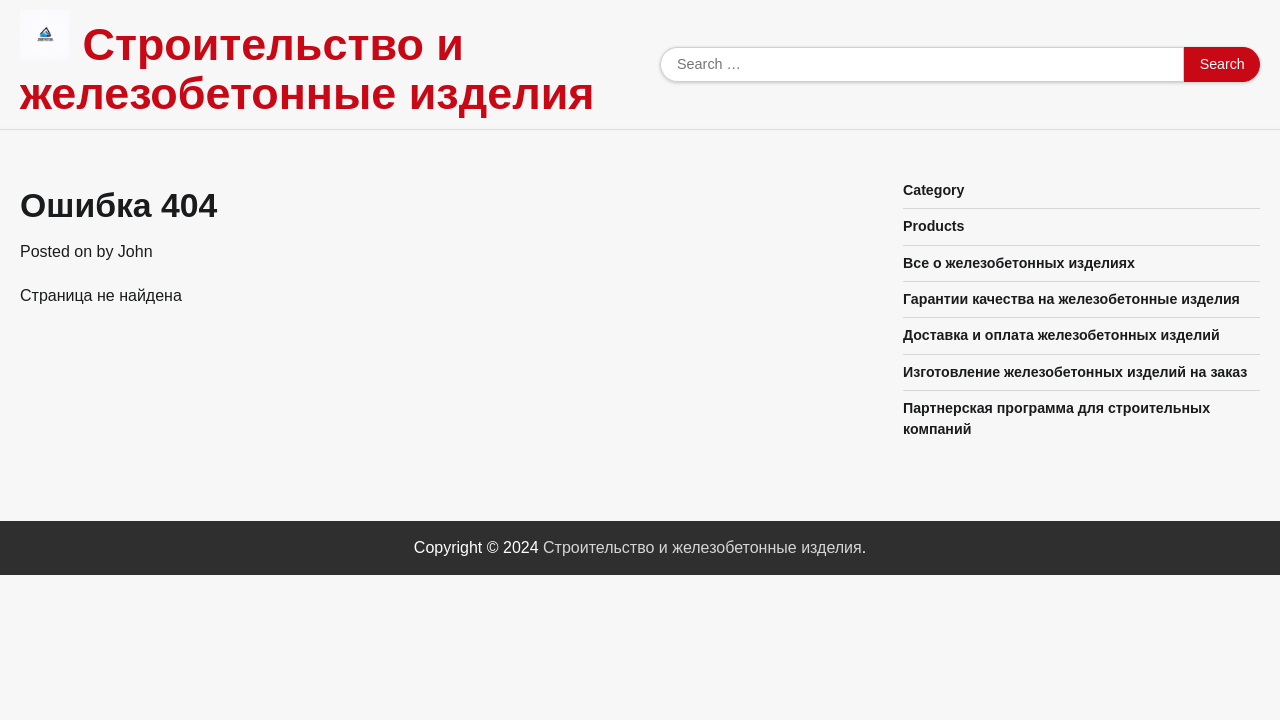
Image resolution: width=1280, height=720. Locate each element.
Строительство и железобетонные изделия (307, 69)
